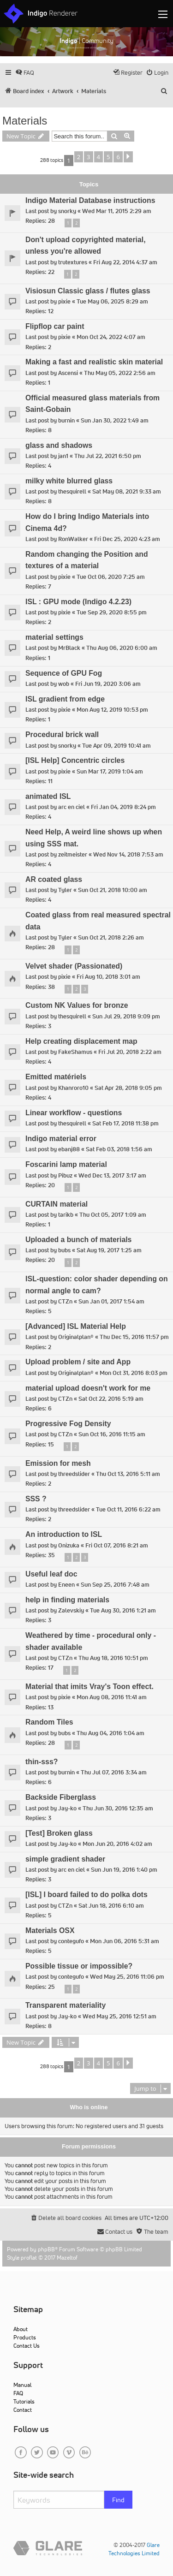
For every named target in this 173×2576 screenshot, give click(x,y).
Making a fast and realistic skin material (94, 362)
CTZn (65, 1301)
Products (24, 2337)
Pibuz (65, 1175)
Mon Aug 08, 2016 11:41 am (112, 1697)
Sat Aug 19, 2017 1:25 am (109, 1250)
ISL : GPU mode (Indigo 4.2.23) (78, 602)
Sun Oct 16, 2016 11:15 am (111, 1434)
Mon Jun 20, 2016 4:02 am (117, 1844)
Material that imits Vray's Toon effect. (89, 1686)
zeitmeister (72, 854)
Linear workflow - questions (73, 1113)
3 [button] (88, 157)
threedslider (74, 1474)
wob (63, 684)
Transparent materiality (65, 2005)
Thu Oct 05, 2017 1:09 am (112, 1215)
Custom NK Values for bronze (76, 1005)
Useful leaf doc (51, 1574)
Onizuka (68, 1545)
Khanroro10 (73, 1088)
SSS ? (36, 1499)
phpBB (46, 2249)
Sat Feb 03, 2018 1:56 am (119, 1149)
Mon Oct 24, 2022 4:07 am (111, 337)
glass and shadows (58, 445)
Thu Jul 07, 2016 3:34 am (114, 1772)
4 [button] (98, 157)
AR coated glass (53, 879)
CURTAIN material (56, 1204)
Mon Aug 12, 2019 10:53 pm (112, 710)
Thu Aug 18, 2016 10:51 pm (113, 1658)
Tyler (65, 890)
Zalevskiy (71, 1610)
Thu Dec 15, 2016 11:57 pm (134, 1337)
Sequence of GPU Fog (63, 673)
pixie (64, 301)
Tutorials (24, 2401)
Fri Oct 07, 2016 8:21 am (116, 1545)
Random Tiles (49, 1722)
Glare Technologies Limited (134, 2549)
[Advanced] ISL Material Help (75, 1326)
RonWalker (73, 539)
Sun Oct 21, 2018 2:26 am (111, 937)
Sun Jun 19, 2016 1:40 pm (124, 1870)
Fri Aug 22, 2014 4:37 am (125, 262)
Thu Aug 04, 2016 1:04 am (110, 1733)
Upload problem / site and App (78, 1362)
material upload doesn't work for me (87, 1388)
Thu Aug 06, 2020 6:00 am (121, 648)
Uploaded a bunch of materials (78, 1239)
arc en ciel (71, 807)
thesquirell (72, 491)
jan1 (63, 456)
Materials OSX (49, 1930)
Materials (24, 120)
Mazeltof (67, 2257)
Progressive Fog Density (68, 1424)
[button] (128, 156)
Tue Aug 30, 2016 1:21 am (123, 1610)
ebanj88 (69, 1149)
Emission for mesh (58, 1463)
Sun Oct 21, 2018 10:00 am (112, 890)
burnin (66, 420)
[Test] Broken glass (59, 1833)
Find (118, 2500)
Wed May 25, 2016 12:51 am (119, 2016)
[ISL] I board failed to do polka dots (86, 1894)
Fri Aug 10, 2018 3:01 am (108, 977)
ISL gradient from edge (65, 699)
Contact (22, 2410)
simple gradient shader (65, 1859)
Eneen (66, 1584)
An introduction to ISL (63, 1534)
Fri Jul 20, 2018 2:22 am (129, 1052)
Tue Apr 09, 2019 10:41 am (116, 746)
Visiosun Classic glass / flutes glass (87, 291)
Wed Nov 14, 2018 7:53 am (128, 854)
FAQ (18, 2393)
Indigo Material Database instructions (90, 200)
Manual (22, 2385)
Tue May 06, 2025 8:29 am (112, 301)
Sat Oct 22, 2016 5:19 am (110, 1399)
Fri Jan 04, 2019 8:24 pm (123, 807)
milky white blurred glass (69, 481)
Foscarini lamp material (66, 1164)
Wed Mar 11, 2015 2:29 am (116, 211)
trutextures (72, 262)
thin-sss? (41, 1762)
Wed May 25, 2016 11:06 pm (127, 1977)
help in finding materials (67, 1600)
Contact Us (26, 2346)
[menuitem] (24, 72)
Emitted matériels (55, 1077)
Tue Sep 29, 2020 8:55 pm (112, 612)
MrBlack (69, 648)
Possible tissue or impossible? (78, 1966)
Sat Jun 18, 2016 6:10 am (111, 1906)
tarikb (65, 1215)
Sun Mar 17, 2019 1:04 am (110, 771)
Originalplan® (76, 1337)
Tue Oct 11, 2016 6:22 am (128, 1509)
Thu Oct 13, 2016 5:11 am (128, 1474)
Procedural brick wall (62, 734)
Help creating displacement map (81, 1041)
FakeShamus (75, 1052)
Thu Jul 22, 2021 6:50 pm (107, 456)
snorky (67, 211)
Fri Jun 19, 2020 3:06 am (108, 684)
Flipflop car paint (54, 326)
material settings (54, 637)
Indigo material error (60, 1138)
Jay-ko (67, 1808)
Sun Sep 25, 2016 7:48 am (115, 1584)
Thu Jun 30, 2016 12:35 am (118, 1808)
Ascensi (68, 373)
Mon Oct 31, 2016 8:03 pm (133, 1373)
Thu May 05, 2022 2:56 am (119, 373)
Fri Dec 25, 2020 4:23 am (127, 539)
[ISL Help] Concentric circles (75, 760)
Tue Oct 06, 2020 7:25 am (111, 577)
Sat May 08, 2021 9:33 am (126, 491)
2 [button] (78, 157)
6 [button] (117, 157)
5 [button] (108, 157)
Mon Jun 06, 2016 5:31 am (124, 1941)
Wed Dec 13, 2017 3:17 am (112, 1175)
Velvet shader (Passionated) (73, 966)
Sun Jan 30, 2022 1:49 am (115, 420)
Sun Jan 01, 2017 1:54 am (111, 1301)
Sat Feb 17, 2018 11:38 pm (125, 1123)
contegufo (71, 1941)
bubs (64, 1250)
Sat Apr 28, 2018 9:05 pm (128, 1088)
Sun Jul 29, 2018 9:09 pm (126, 1016)
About (20, 2329)
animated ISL (48, 796)
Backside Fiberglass (60, 1797)
